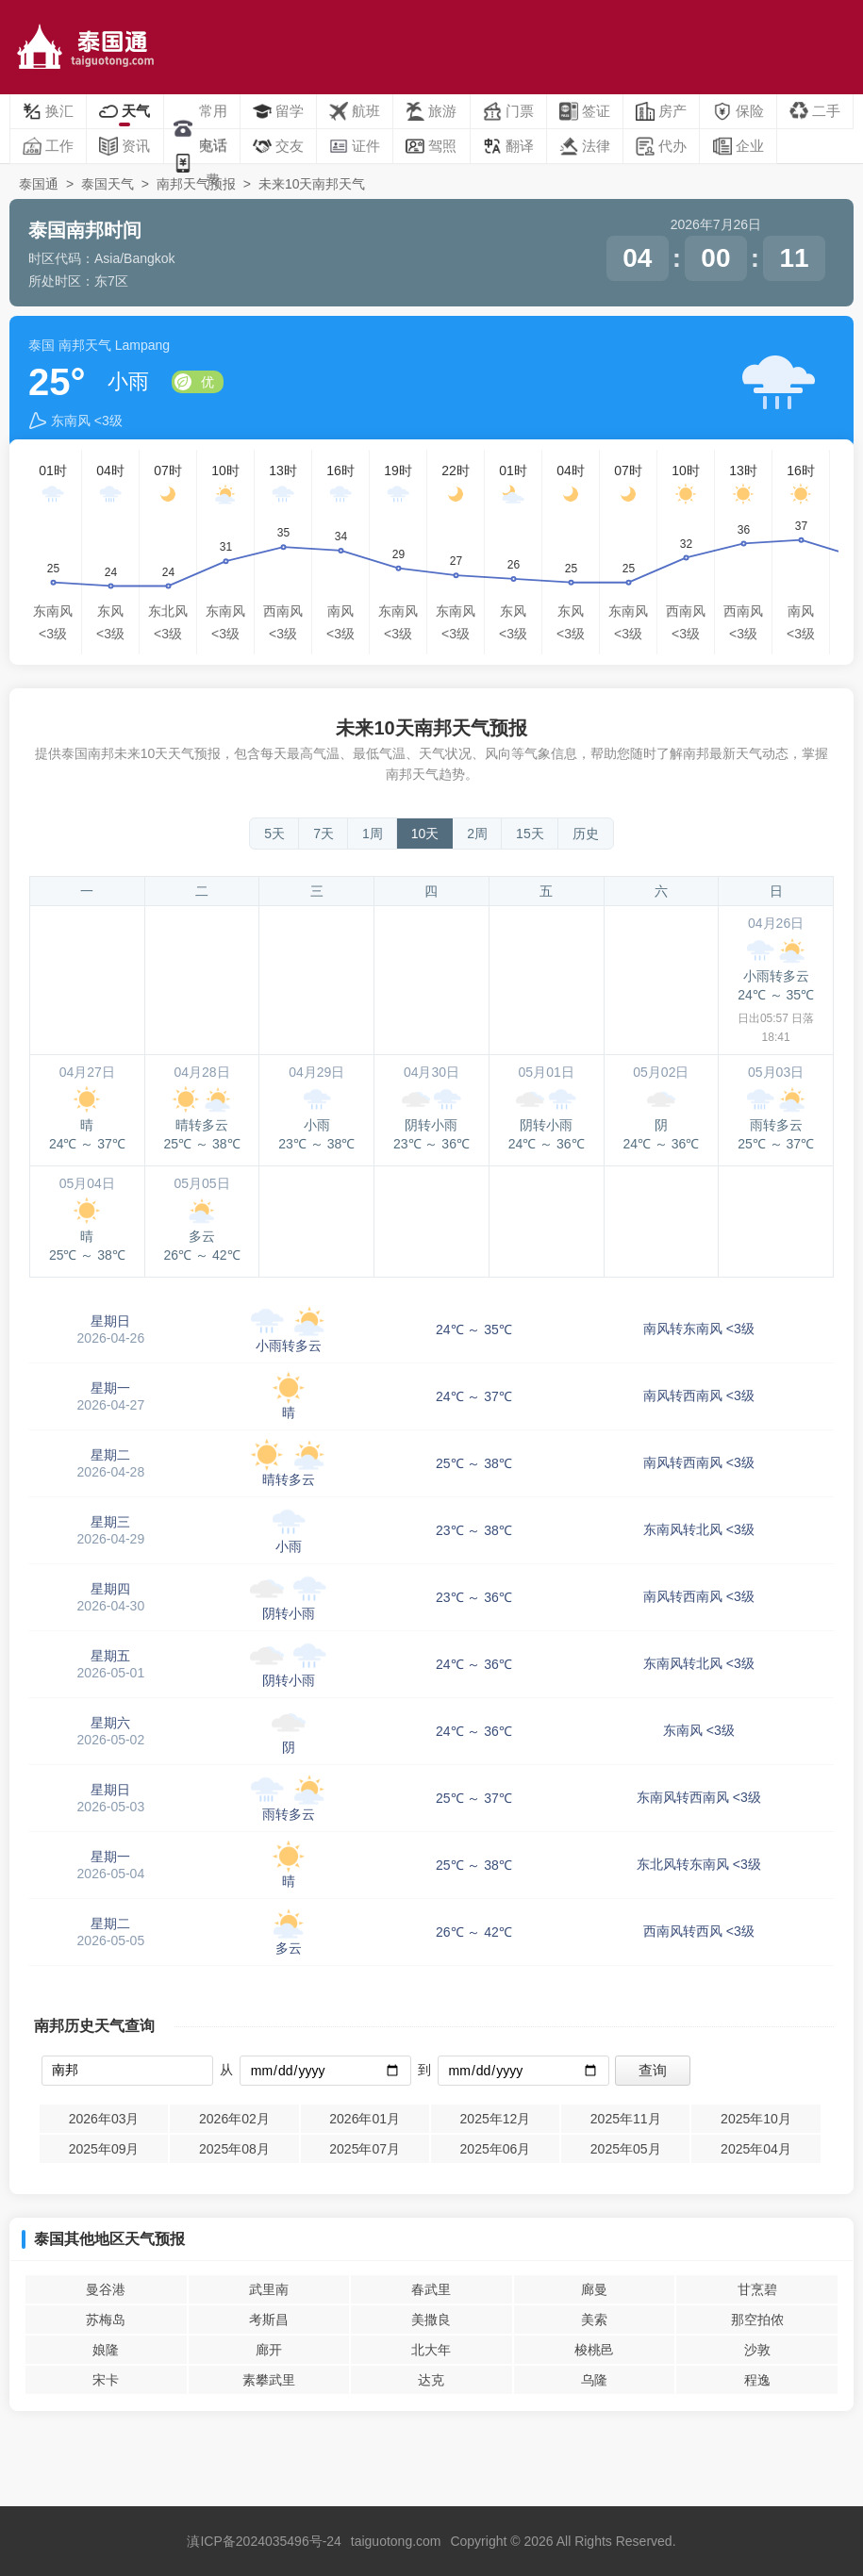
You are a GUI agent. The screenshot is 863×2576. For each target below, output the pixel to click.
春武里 (431, 2289)
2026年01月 (364, 2118)
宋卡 (105, 2379)
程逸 (757, 2379)
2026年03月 (104, 2118)
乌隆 (594, 2379)
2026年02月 (234, 2118)
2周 (477, 833)
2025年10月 (756, 2118)
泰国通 (38, 183)
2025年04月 (756, 2148)
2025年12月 (495, 2118)
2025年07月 (364, 2148)
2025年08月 (234, 2148)
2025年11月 (625, 2118)
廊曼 (594, 2289)
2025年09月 (104, 2148)
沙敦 (757, 2349)
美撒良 (431, 2319)
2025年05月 (625, 2148)
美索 (594, 2319)
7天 (323, 833)
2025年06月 (495, 2148)
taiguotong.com (396, 2541)
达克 (431, 2379)
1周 (372, 833)
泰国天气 (107, 183)
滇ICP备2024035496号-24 (263, 2541)
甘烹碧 (757, 2289)
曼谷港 (105, 2289)
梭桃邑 (594, 2349)
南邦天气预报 (196, 183)
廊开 (269, 2349)
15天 (530, 833)
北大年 (431, 2349)
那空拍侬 (757, 2319)
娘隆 (105, 2349)
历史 (586, 833)
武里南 (269, 2289)
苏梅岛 (105, 2319)
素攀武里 (268, 2379)
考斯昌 (269, 2319)
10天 (425, 833)
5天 (274, 833)
